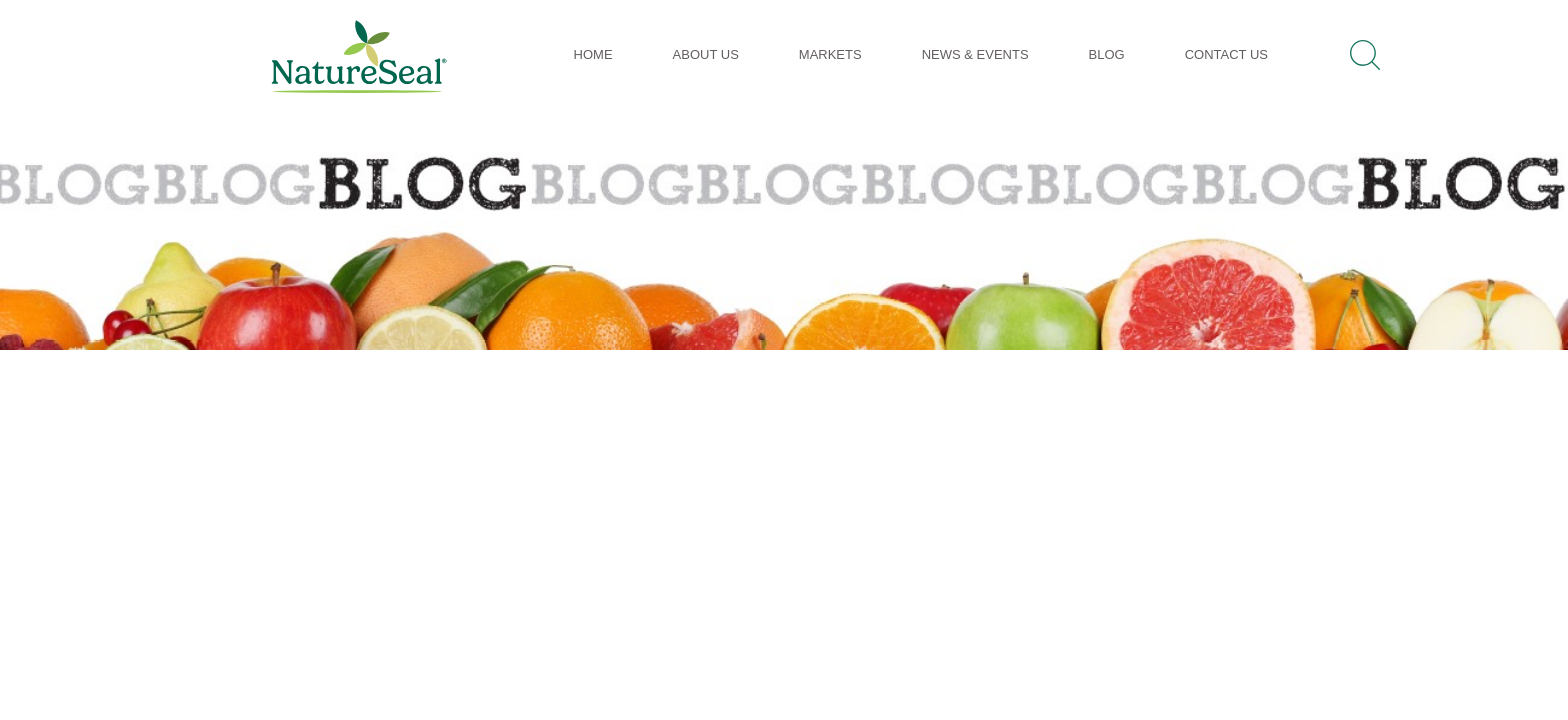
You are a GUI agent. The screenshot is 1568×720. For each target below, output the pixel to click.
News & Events (975, 54)
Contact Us (1226, 54)
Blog (1107, 54)
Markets (830, 54)
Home (593, 54)
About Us (706, 54)
